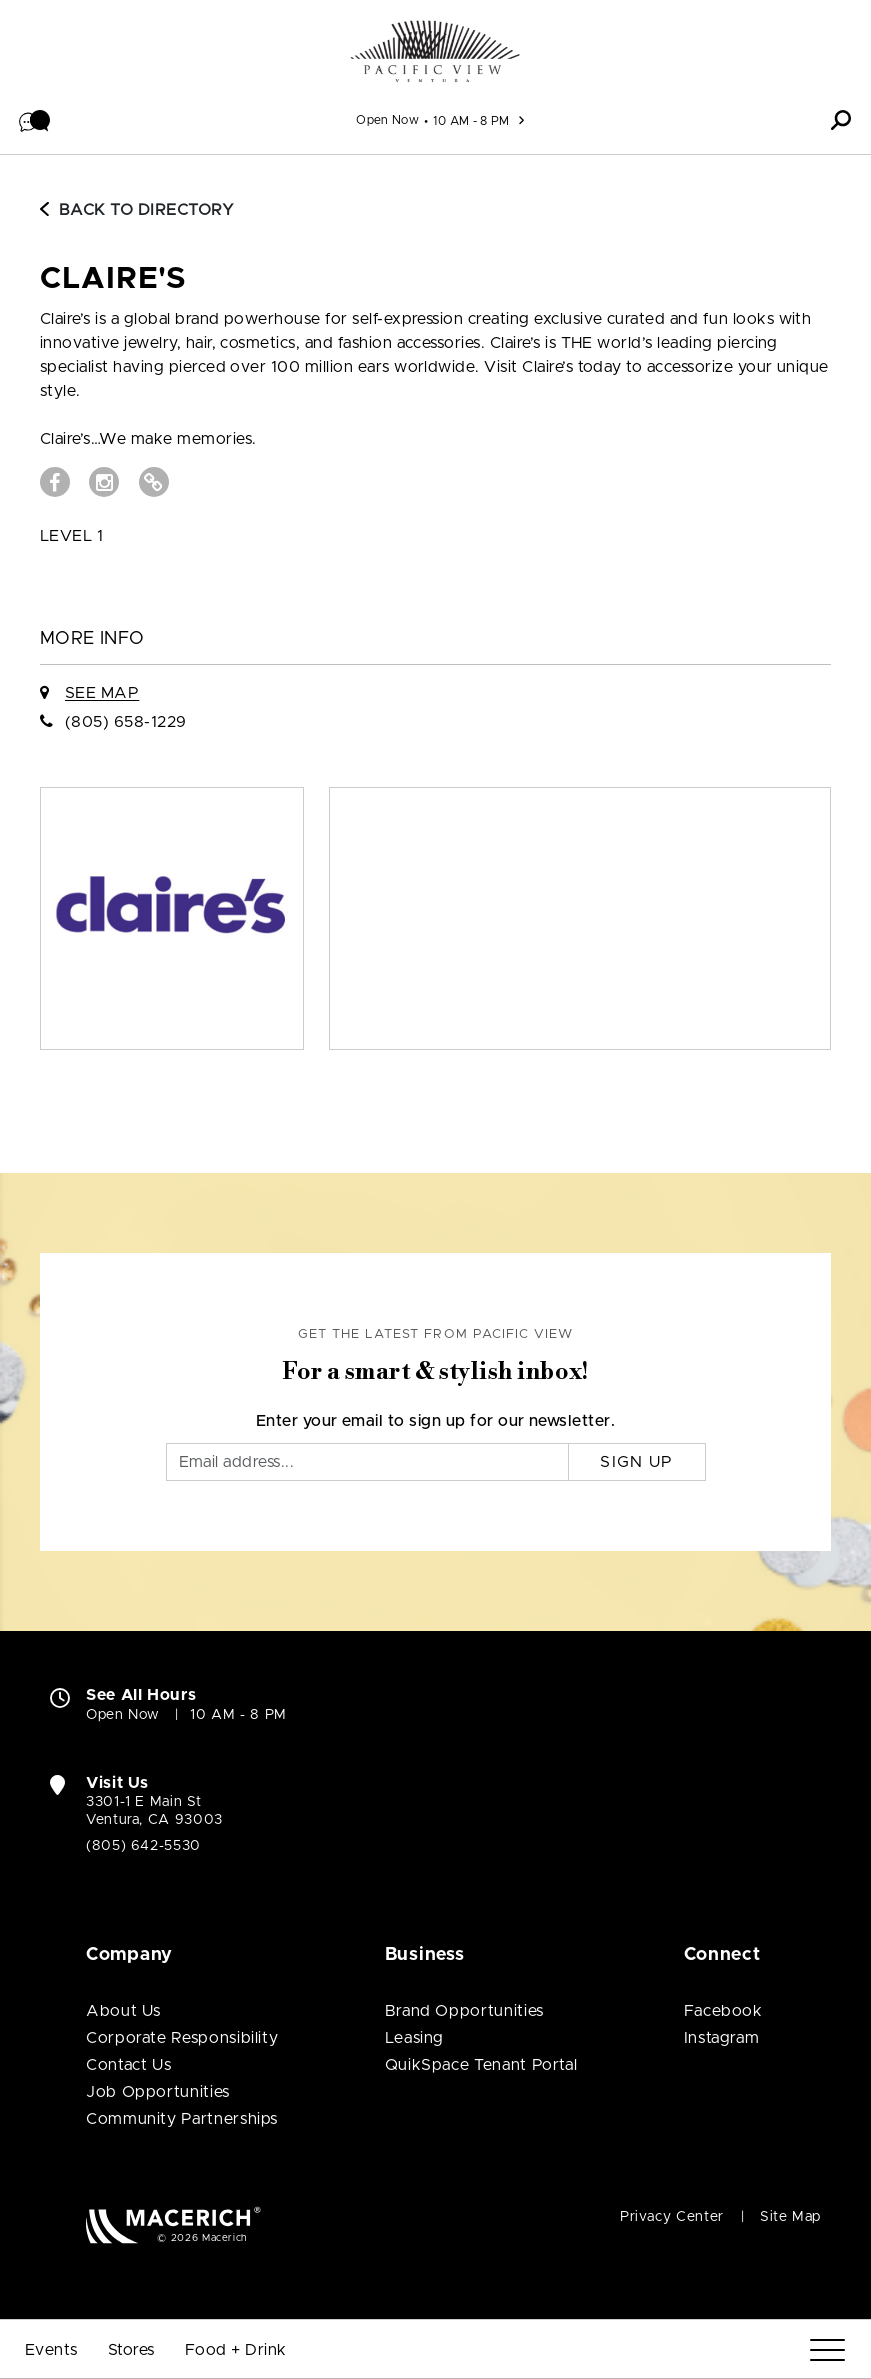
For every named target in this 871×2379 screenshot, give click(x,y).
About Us (123, 2011)
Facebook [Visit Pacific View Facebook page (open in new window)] (723, 2011)
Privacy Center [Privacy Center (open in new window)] (672, 2217)
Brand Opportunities (464, 2011)
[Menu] (827, 2350)
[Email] (367, 1462)
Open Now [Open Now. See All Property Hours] (123, 1715)
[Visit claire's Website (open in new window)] (154, 482)
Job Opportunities (158, 2092)
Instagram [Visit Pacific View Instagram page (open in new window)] (722, 2038)
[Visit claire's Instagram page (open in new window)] (104, 482)
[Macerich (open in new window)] (173, 2224)
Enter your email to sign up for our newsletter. (436, 1421)
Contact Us (128, 2065)
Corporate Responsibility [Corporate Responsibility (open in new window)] (182, 2038)
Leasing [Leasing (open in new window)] (414, 2038)
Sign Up (636, 1462)
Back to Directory (137, 210)
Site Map (790, 2217)
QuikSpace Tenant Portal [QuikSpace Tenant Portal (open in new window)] (481, 2065)
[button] (35, 120)
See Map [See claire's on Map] (102, 693)
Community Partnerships (182, 2119)
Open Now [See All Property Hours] (387, 120)
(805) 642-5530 (143, 1846)
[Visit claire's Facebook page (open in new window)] (55, 482)
